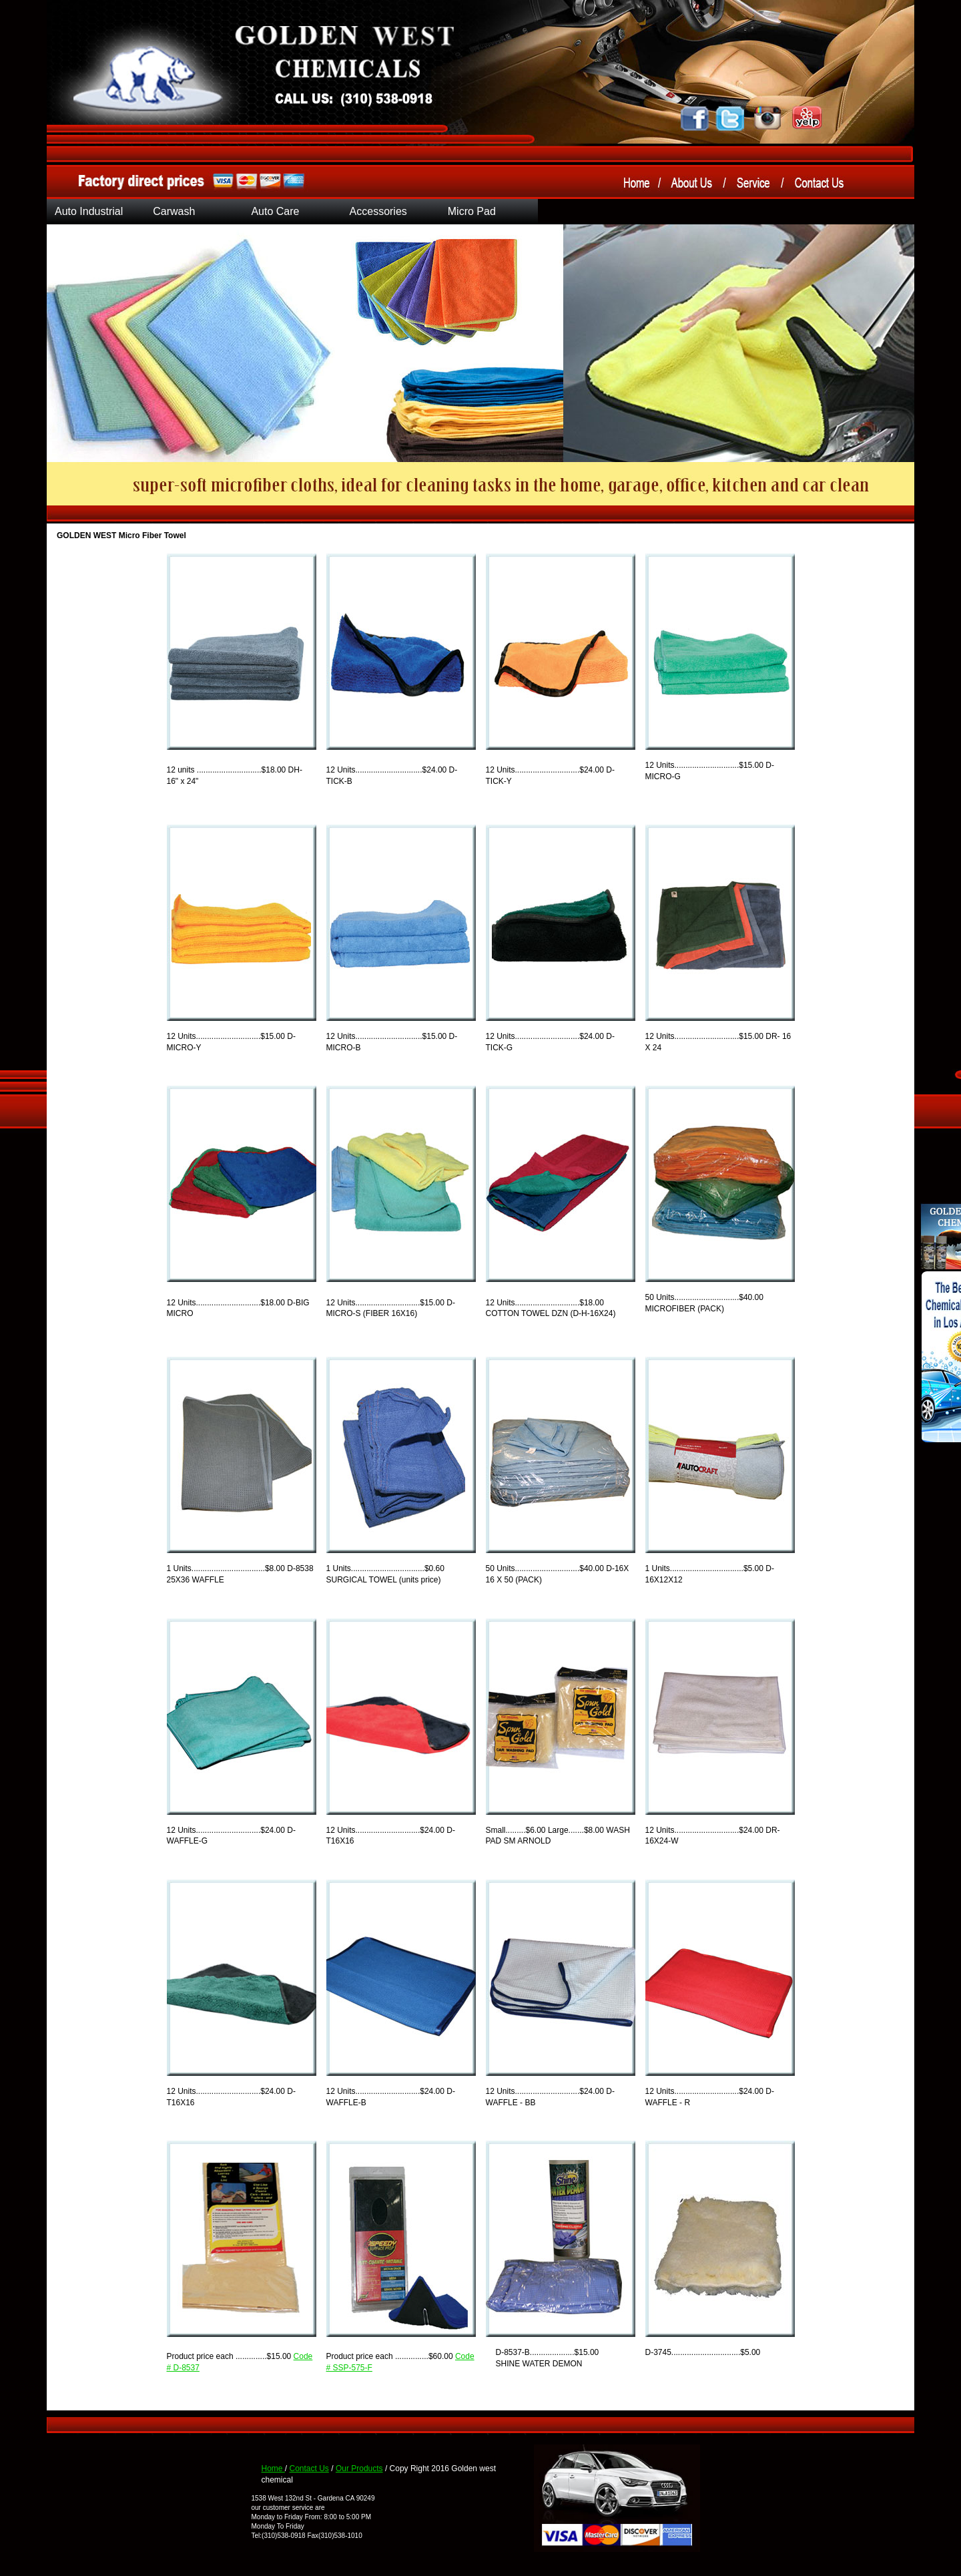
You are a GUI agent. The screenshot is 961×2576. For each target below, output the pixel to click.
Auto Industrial (89, 211)
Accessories (378, 211)
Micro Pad (472, 211)
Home (273, 2468)
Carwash (174, 211)
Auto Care (275, 211)
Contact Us (309, 2468)
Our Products (359, 2468)
